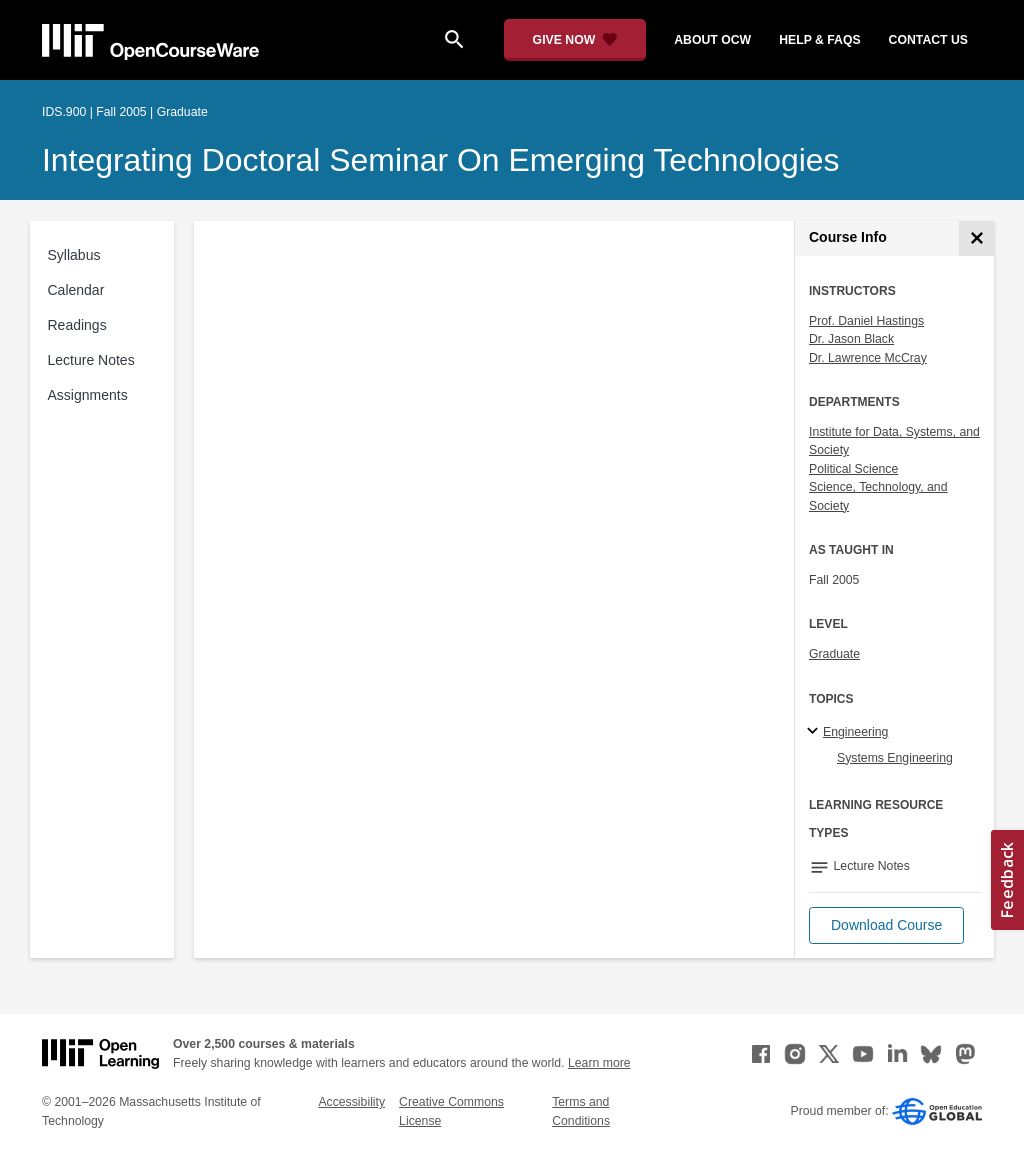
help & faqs (819, 40)
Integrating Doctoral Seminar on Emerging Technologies (441, 160)
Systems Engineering (895, 758)
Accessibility (351, 1102)
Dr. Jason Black (851, 339)
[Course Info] (976, 238)
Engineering (855, 732)
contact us (928, 40)
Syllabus (74, 255)
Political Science (853, 469)
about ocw (712, 40)
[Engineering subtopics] (815, 732)
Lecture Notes (91, 360)
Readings (77, 325)
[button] (886, 925)
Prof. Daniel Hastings (866, 321)
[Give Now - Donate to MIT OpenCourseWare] (575, 40)
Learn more (599, 1063)
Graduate (834, 654)
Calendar (76, 290)
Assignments (88, 395)
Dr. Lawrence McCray (868, 358)
